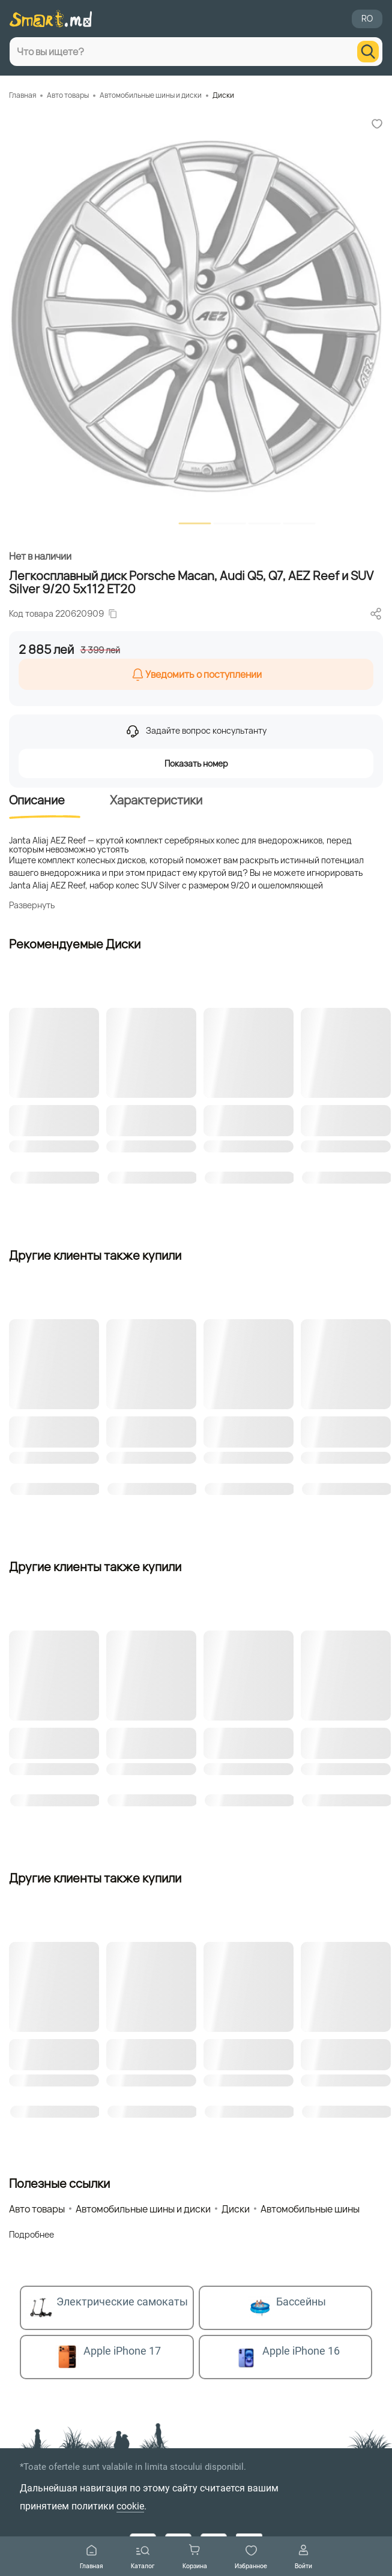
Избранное (251, 2556)
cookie (130, 2506)
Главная (91, 2556)
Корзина (194, 2556)
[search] (368, 51)
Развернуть (32, 905)
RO (367, 18)
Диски (223, 95)
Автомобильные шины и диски (151, 95)
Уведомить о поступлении (196, 674)
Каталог (143, 2556)
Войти (303, 2556)
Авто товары (68, 95)
